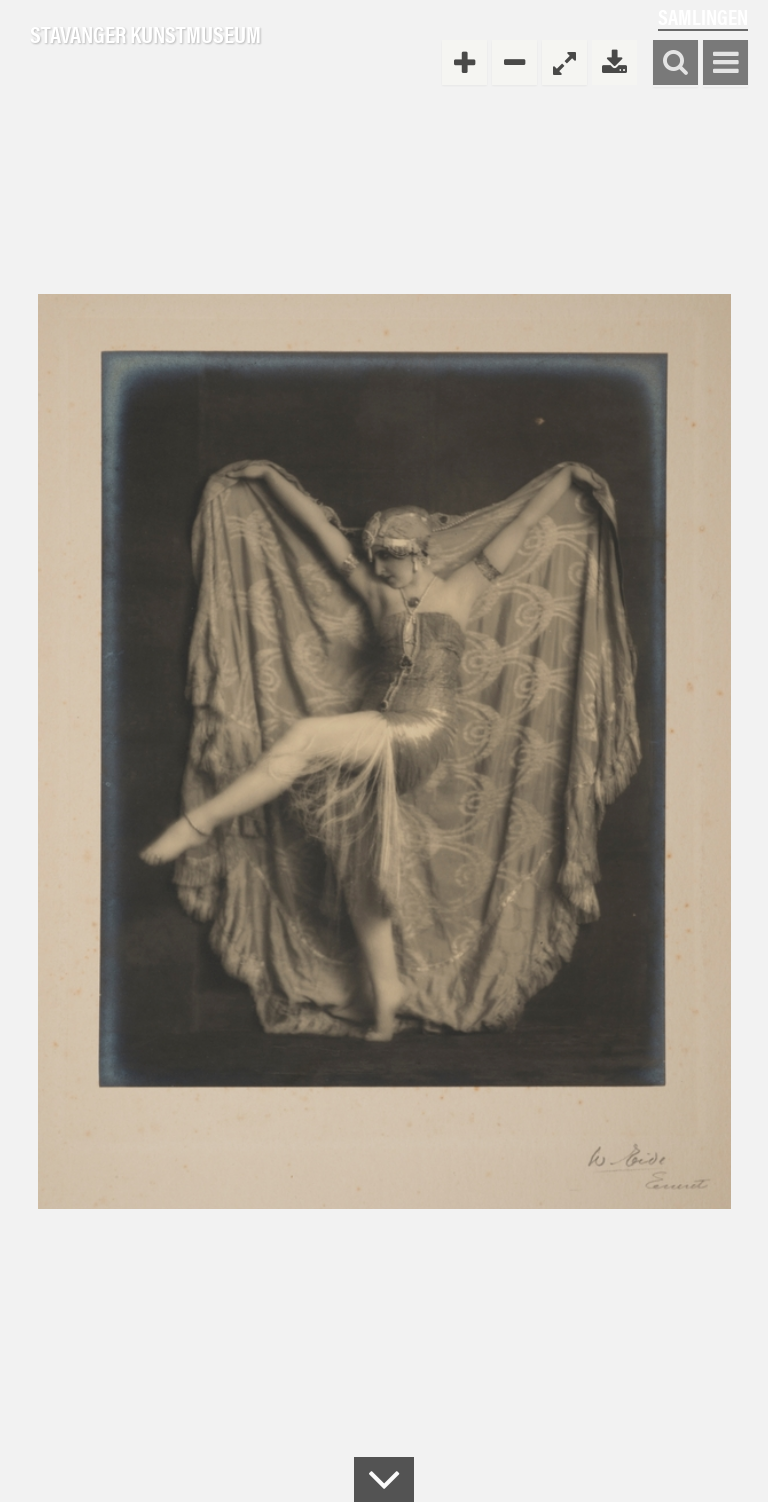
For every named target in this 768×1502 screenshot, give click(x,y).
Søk (675, 63)
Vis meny (725, 63)
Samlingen (703, 16)
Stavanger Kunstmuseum (145, 35)
